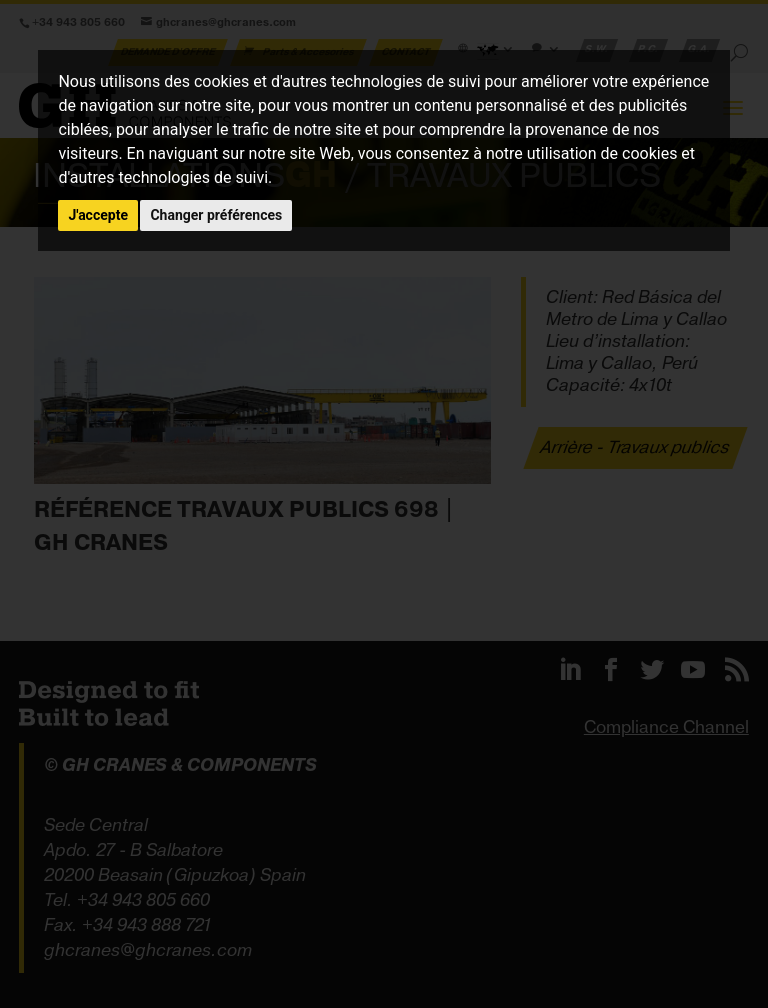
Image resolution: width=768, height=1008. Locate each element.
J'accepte (98, 215)
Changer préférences (216, 215)
